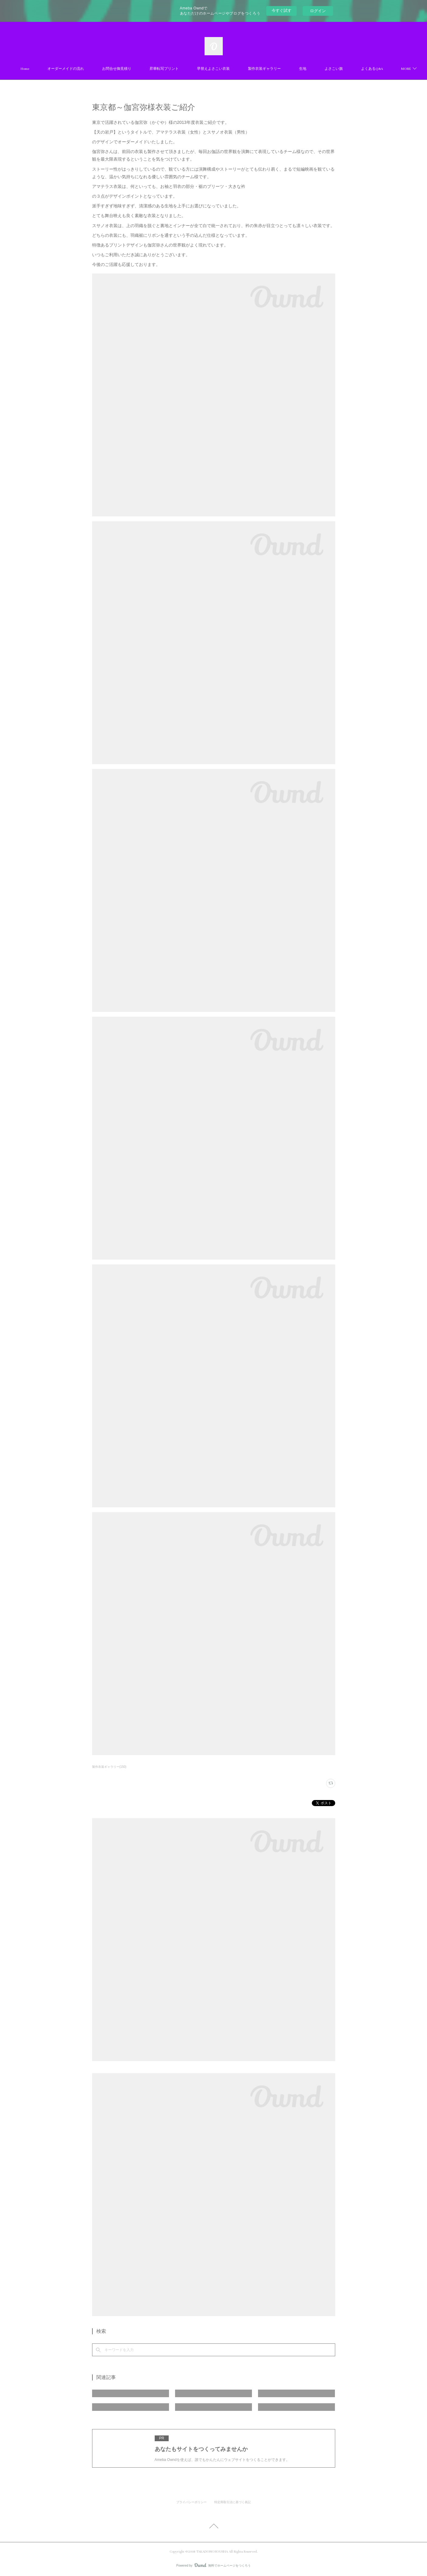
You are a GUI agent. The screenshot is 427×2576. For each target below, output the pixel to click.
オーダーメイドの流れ (99, 69)
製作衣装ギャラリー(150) (109, 1766)
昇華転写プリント (197, 69)
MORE (362, 69)
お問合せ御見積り (150, 69)
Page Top (213, 2527)
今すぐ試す (281, 10)
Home (58, 69)
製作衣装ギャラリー (297, 69)
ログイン (318, 11)
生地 (336, 69)
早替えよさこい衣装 (246, 69)
